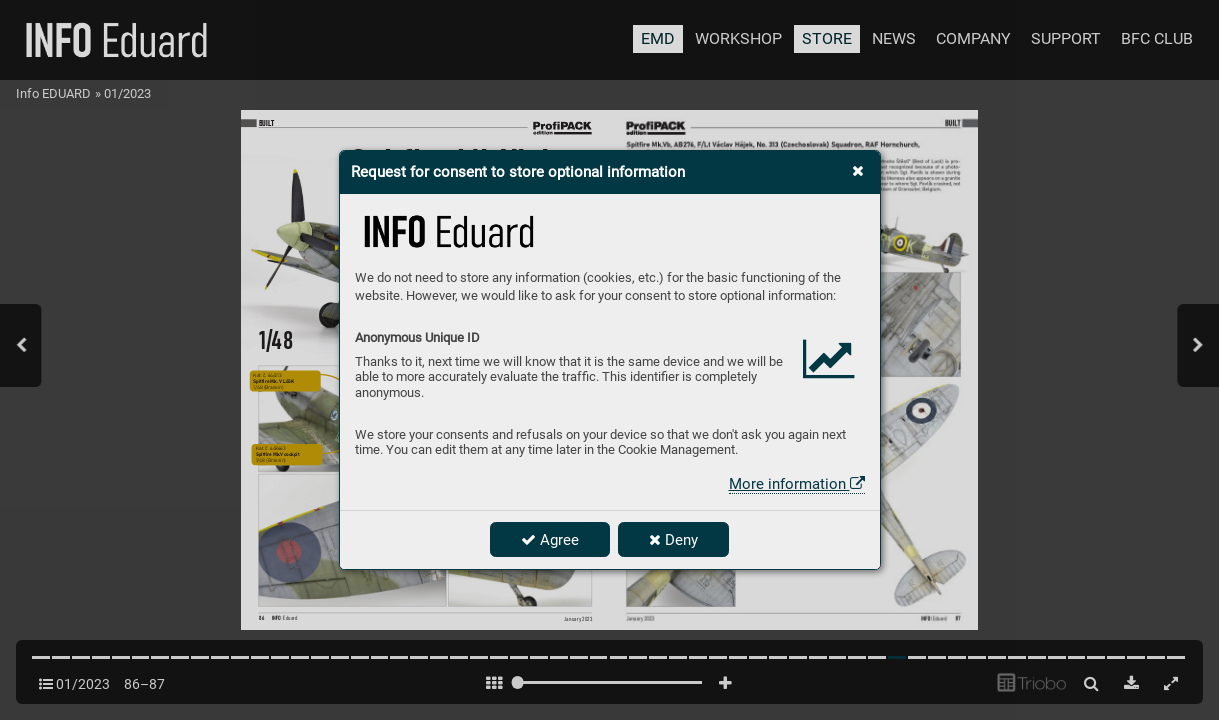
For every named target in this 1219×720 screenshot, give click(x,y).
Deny (673, 540)
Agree (550, 540)
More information (797, 484)
